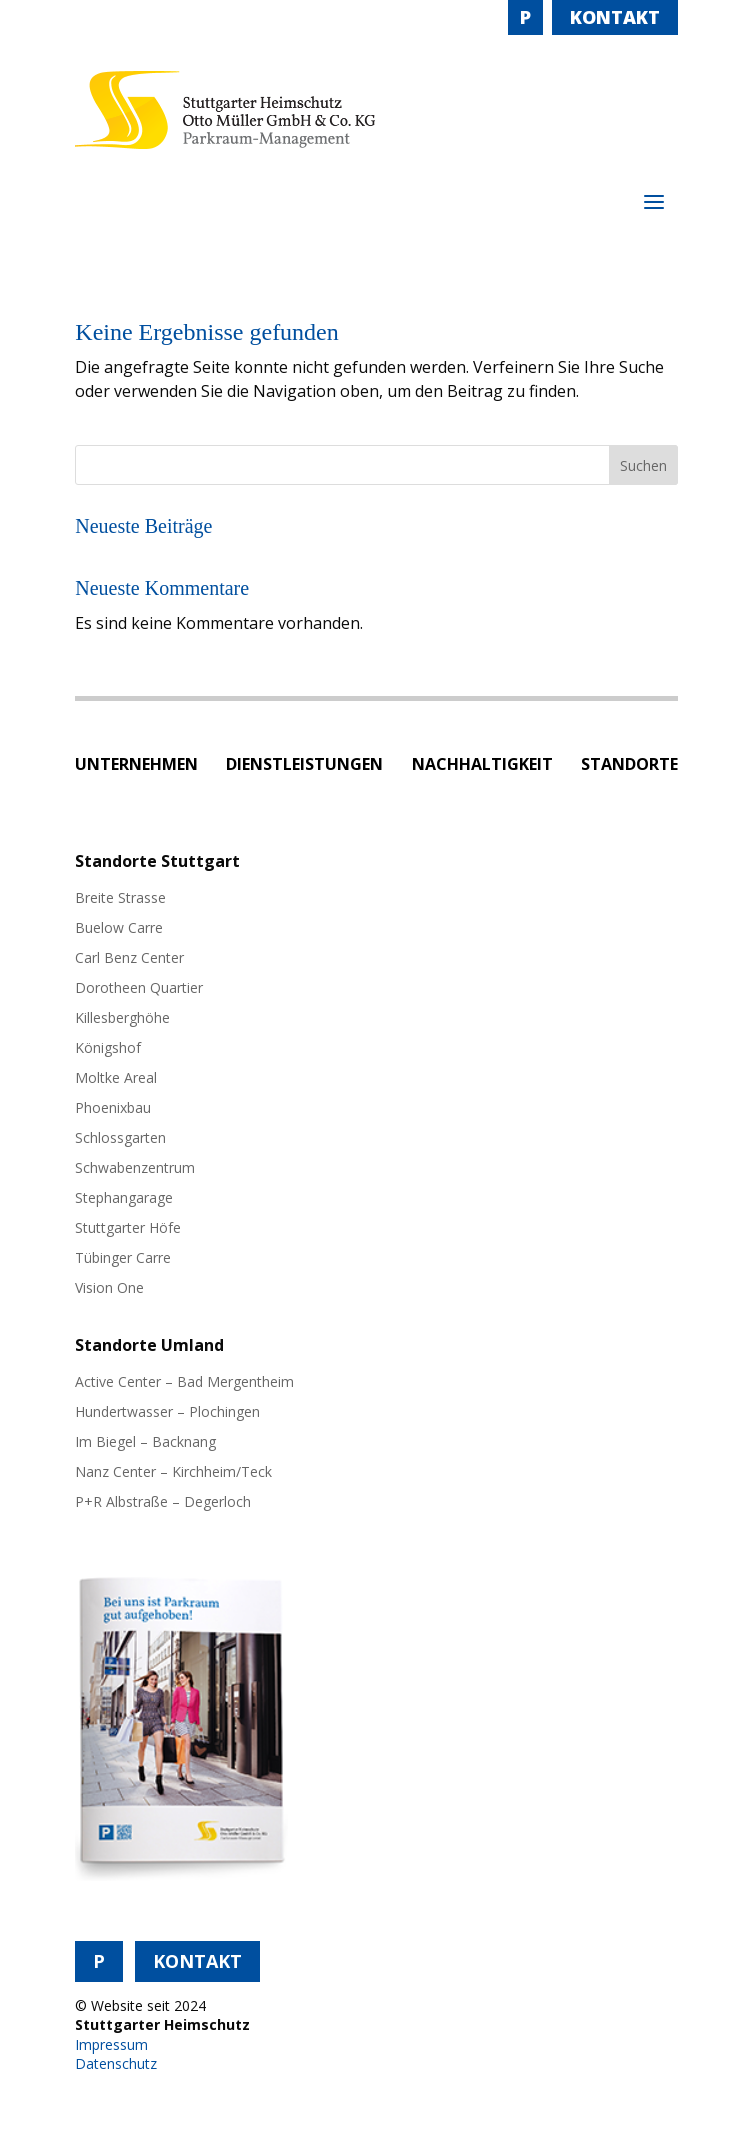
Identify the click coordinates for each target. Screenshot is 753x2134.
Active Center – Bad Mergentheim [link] (184, 1383)
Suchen (643, 465)
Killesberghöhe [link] (122, 1019)
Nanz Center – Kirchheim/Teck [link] (173, 1473)
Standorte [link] (629, 766)
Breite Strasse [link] (120, 899)
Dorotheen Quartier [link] (139, 989)
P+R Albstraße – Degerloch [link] (163, 1503)
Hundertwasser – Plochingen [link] (167, 1413)
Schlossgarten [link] (120, 1139)
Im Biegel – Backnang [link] (145, 1443)
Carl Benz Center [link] (129, 959)
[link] (225, 143)
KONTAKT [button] (615, 17)
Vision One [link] (109, 1289)
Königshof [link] (108, 1049)
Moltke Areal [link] (116, 1079)
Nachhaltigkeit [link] (482, 766)
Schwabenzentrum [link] (135, 1169)
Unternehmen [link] (136, 766)
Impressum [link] (111, 2044)
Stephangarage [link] (124, 1199)
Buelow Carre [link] (119, 929)
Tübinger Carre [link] (123, 1259)
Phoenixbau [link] (113, 1109)
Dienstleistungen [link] (304, 766)
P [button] (525, 17)
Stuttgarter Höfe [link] (128, 1229)
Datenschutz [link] (116, 2063)
